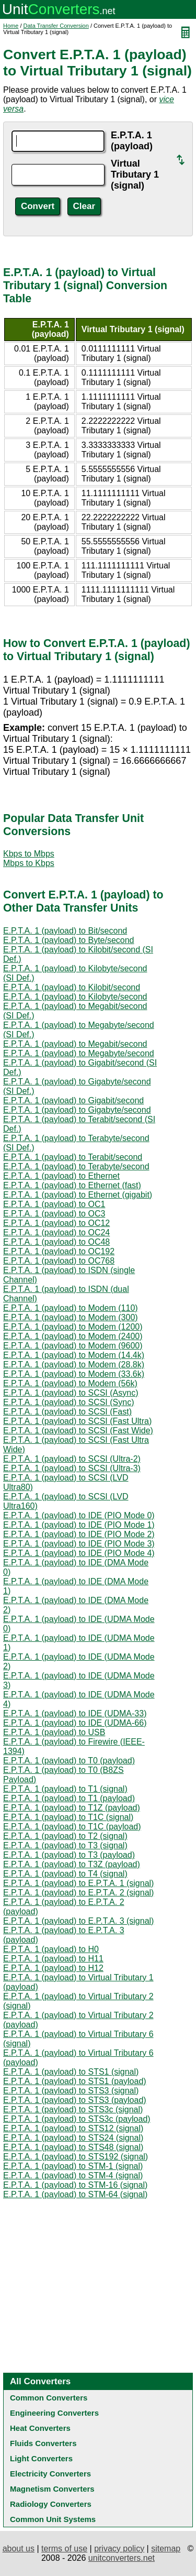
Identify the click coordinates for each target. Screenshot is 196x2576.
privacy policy (119, 2548)
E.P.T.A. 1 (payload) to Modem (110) (70, 1307)
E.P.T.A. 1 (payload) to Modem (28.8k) (73, 1364)
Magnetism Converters (52, 2488)
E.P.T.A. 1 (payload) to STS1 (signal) (71, 2071)
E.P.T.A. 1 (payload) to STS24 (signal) (73, 2137)
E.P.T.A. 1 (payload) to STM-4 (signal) (73, 2175)
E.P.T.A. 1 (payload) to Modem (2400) (73, 1336)
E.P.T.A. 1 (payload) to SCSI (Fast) (67, 1411)
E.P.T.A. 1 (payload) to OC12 (56, 1223)
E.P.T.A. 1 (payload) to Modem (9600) (73, 1345)
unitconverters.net (121, 2557)
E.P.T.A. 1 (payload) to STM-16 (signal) (75, 2184)
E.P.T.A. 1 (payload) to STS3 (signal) (71, 2090)
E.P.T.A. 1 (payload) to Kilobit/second (71, 987)
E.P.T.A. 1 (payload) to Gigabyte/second (77, 1109)
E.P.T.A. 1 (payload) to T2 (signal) (65, 1836)
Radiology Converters (50, 2504)
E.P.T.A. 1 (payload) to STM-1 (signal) (73, 2166)
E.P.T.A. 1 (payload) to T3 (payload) (69, 1854)
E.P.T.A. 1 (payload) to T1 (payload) (69, 1798)
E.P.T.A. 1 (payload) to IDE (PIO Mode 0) (79, 1515)
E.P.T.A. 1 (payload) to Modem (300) (70, 1317)
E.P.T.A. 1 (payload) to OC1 (54, 1204)
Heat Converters (40, 2428)
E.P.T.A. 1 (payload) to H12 (53, 1968)
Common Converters (48, 2397)
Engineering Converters (54, 2412)
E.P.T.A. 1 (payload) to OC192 (58, 1251)
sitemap (165, 2548)
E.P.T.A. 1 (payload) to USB (54, 1732)
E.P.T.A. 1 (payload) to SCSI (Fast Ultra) (77, 1421)
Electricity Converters (50, 2473)
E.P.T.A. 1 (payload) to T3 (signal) (65, 1845)
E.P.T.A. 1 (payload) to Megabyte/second (78, 1053)
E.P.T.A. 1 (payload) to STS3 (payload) (74, 2100)
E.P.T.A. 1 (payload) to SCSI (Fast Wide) (78, 1430)
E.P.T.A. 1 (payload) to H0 (51, 1949)
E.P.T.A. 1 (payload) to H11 (53, 1958)
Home (10, 26)
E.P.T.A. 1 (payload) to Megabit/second (75, 1043)
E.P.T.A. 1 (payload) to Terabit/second (72, 1157)
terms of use (64, 2548)
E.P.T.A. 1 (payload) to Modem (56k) (70, 1383)
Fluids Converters (43, 2443)
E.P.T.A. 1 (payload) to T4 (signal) (65, 1873)
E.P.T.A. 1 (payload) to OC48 (56, 1241)
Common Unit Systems (53, 2519)
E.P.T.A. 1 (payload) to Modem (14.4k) (73, 1355)
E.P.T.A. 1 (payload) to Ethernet (61, 1175)
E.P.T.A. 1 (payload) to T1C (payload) (72, 1826)
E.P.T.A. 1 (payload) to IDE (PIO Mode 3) (79, 1543)
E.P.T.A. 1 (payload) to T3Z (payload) (71, 1864)
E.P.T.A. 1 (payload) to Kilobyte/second (75, 996)
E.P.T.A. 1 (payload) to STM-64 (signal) (75, 2194)
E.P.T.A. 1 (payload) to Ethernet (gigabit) (77, 1194)
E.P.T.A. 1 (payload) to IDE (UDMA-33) (74, 1713)
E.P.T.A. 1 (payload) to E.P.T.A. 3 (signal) (78, 1920)
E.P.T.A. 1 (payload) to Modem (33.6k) (73, 1373)
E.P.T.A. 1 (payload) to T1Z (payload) (71, 1807)
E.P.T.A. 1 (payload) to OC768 (58, 1260)
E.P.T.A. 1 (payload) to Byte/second (68, 940)
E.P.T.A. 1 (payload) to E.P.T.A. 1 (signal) (78, 1883)
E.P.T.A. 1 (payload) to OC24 (56, 1232)
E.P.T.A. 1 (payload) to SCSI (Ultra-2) (72, 1458)
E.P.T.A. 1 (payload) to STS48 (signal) (73, 2147)
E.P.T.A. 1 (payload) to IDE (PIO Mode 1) (79, 1524)
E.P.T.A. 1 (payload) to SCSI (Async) (70, 1392)
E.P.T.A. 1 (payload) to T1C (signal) (68, 1817)
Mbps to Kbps (28, 863)
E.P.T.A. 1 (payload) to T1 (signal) (65, 1788)
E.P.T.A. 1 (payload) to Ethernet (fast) (72, 1185)
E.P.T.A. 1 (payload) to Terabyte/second (76, 1166)
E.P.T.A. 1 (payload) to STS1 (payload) (74, 2081)
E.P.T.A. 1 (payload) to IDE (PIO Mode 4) (79, 1553)
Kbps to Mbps (28, 853)
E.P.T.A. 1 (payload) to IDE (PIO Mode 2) (79, 1534)
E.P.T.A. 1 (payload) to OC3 (54, 1213)
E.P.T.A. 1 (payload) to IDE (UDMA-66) (74, 1722)
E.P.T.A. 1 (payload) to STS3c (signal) (73, 2109)
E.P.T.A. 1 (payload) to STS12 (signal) (73, 2128)
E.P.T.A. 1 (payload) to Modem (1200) (73, 1326)
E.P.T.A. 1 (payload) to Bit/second (65, 930)
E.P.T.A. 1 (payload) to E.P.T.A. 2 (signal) (78, 1892)
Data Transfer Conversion (56, 26)
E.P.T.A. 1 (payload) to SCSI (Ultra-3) (72, 1468)
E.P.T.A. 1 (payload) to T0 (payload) (69, 1760)
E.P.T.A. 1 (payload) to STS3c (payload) (77, 2118)
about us (18, 2548)
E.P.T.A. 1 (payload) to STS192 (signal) (75, 2156)
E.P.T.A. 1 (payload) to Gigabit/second (73, 1100)
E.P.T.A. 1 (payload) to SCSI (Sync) (68, 1402)
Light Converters (41, 2458)
